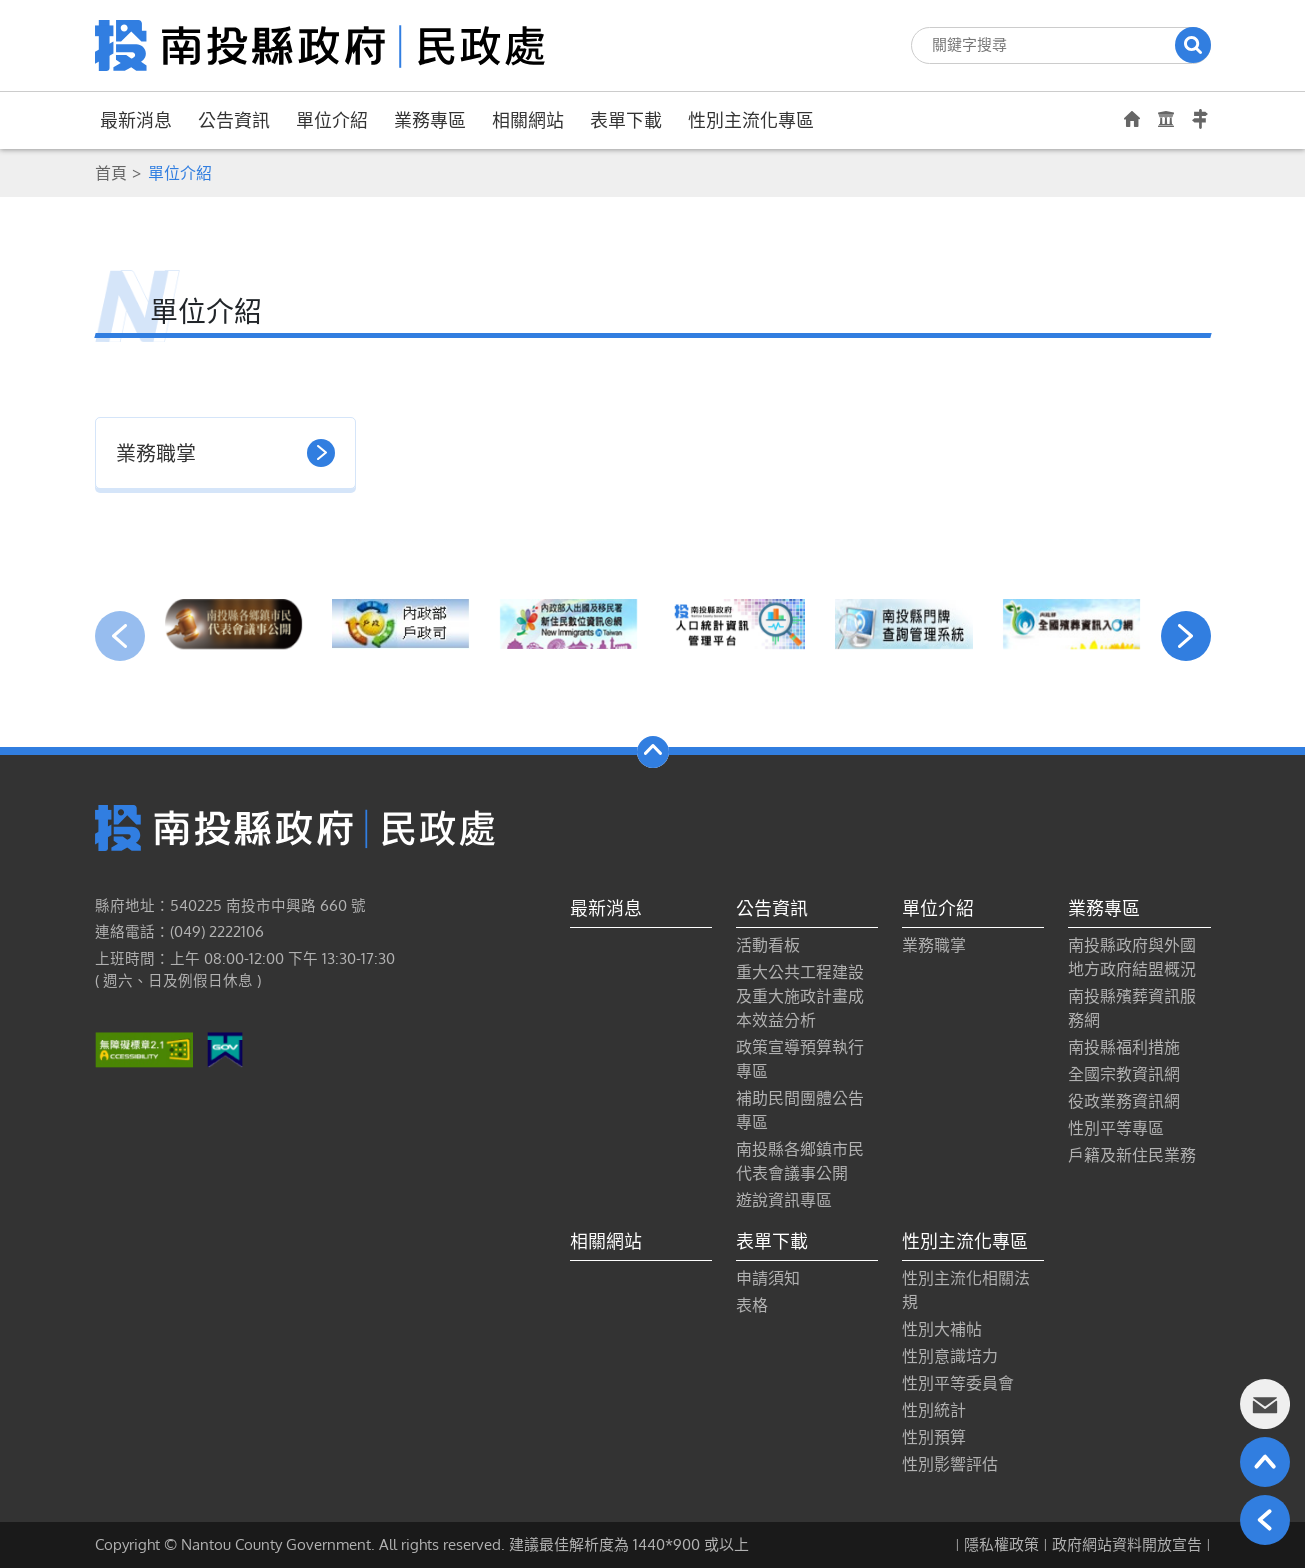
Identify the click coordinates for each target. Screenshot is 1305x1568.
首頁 (111, 173)
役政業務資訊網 (1124, 1101)
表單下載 (626, 120)
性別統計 (934, 1410)
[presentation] (120, 636)
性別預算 (934, 1437)
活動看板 (768, 945)
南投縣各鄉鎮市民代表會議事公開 (800, 1161)
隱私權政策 (1001, 1544)
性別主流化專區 (751, 120)
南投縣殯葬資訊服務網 (1132, 1008)
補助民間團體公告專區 (800, 1110)
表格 (752, 1305)
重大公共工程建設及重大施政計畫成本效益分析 (800, 996)
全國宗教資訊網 (1124, 1074)
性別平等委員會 (958, 1383)
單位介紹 (332, 120)
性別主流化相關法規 (966, 1290)
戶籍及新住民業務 (1132, 1155)
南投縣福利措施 (1124, 1047)
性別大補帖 (942, 1329)
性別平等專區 (1116, 1128)
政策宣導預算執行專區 (800, 1059)
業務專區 (430, 120)
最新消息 (136, 120)
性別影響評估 (950, 1464)
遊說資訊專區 (784, 1200)
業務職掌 (934, 945)
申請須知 (768, 1278)
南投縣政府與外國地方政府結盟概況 (1132, 957)
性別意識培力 (950, 1356)
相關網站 (528, 120)
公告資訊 (234, 120)
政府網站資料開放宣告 (1127, 1544)
